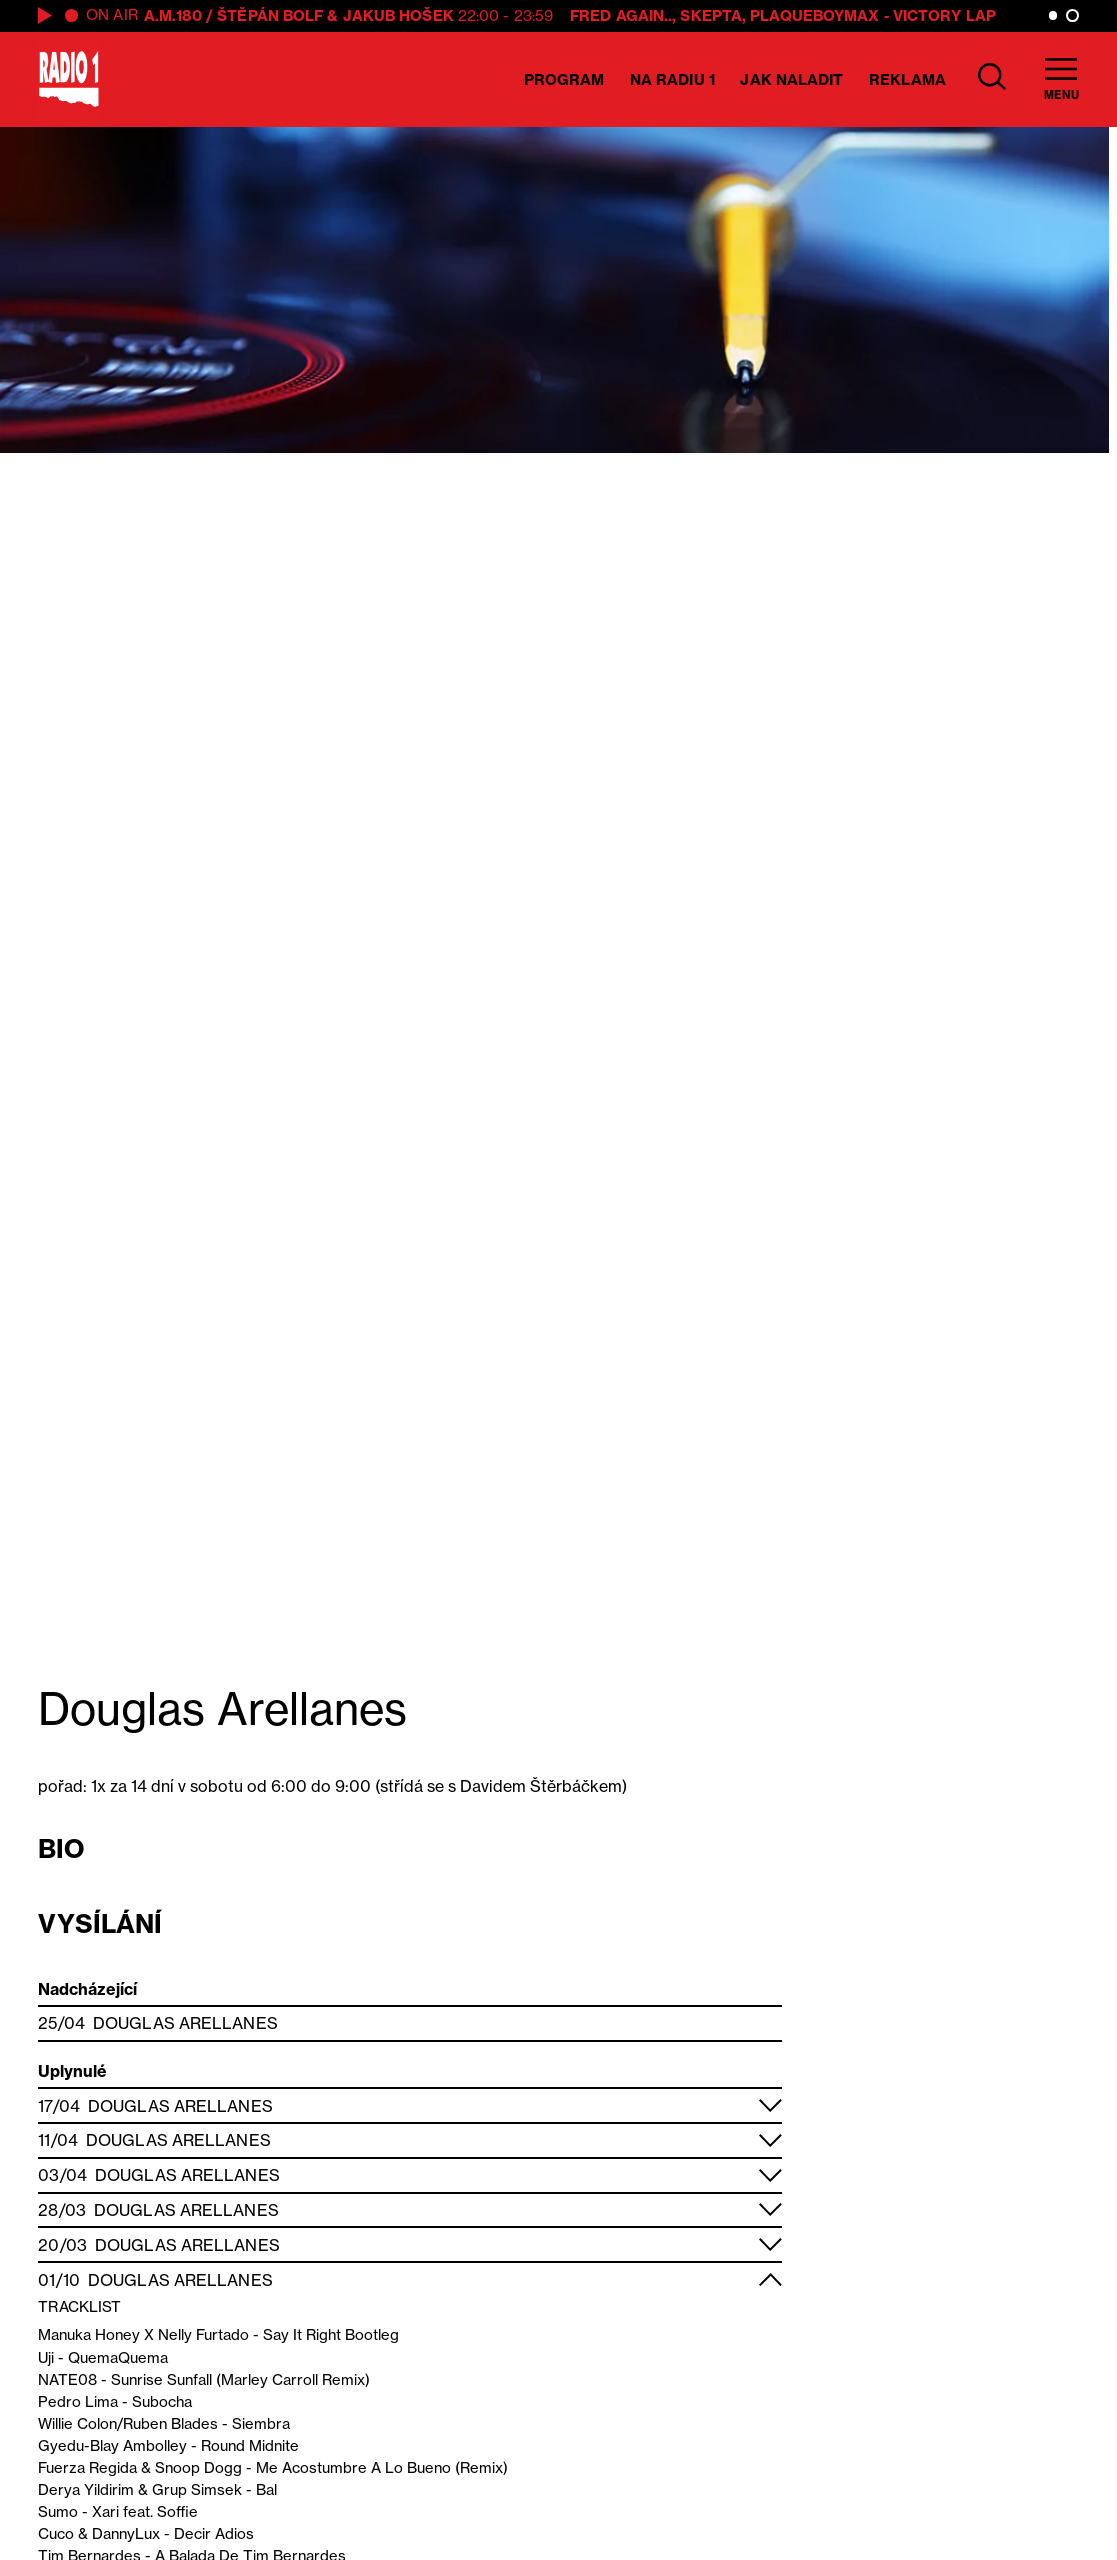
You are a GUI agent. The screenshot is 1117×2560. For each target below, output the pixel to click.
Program (564, 79)
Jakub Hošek (398, 15)
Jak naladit (791, 79)
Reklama (907, 79)
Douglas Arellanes (185, 2023)
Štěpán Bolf (270, 15)
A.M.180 (173, 15)
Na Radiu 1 (672, 79)
